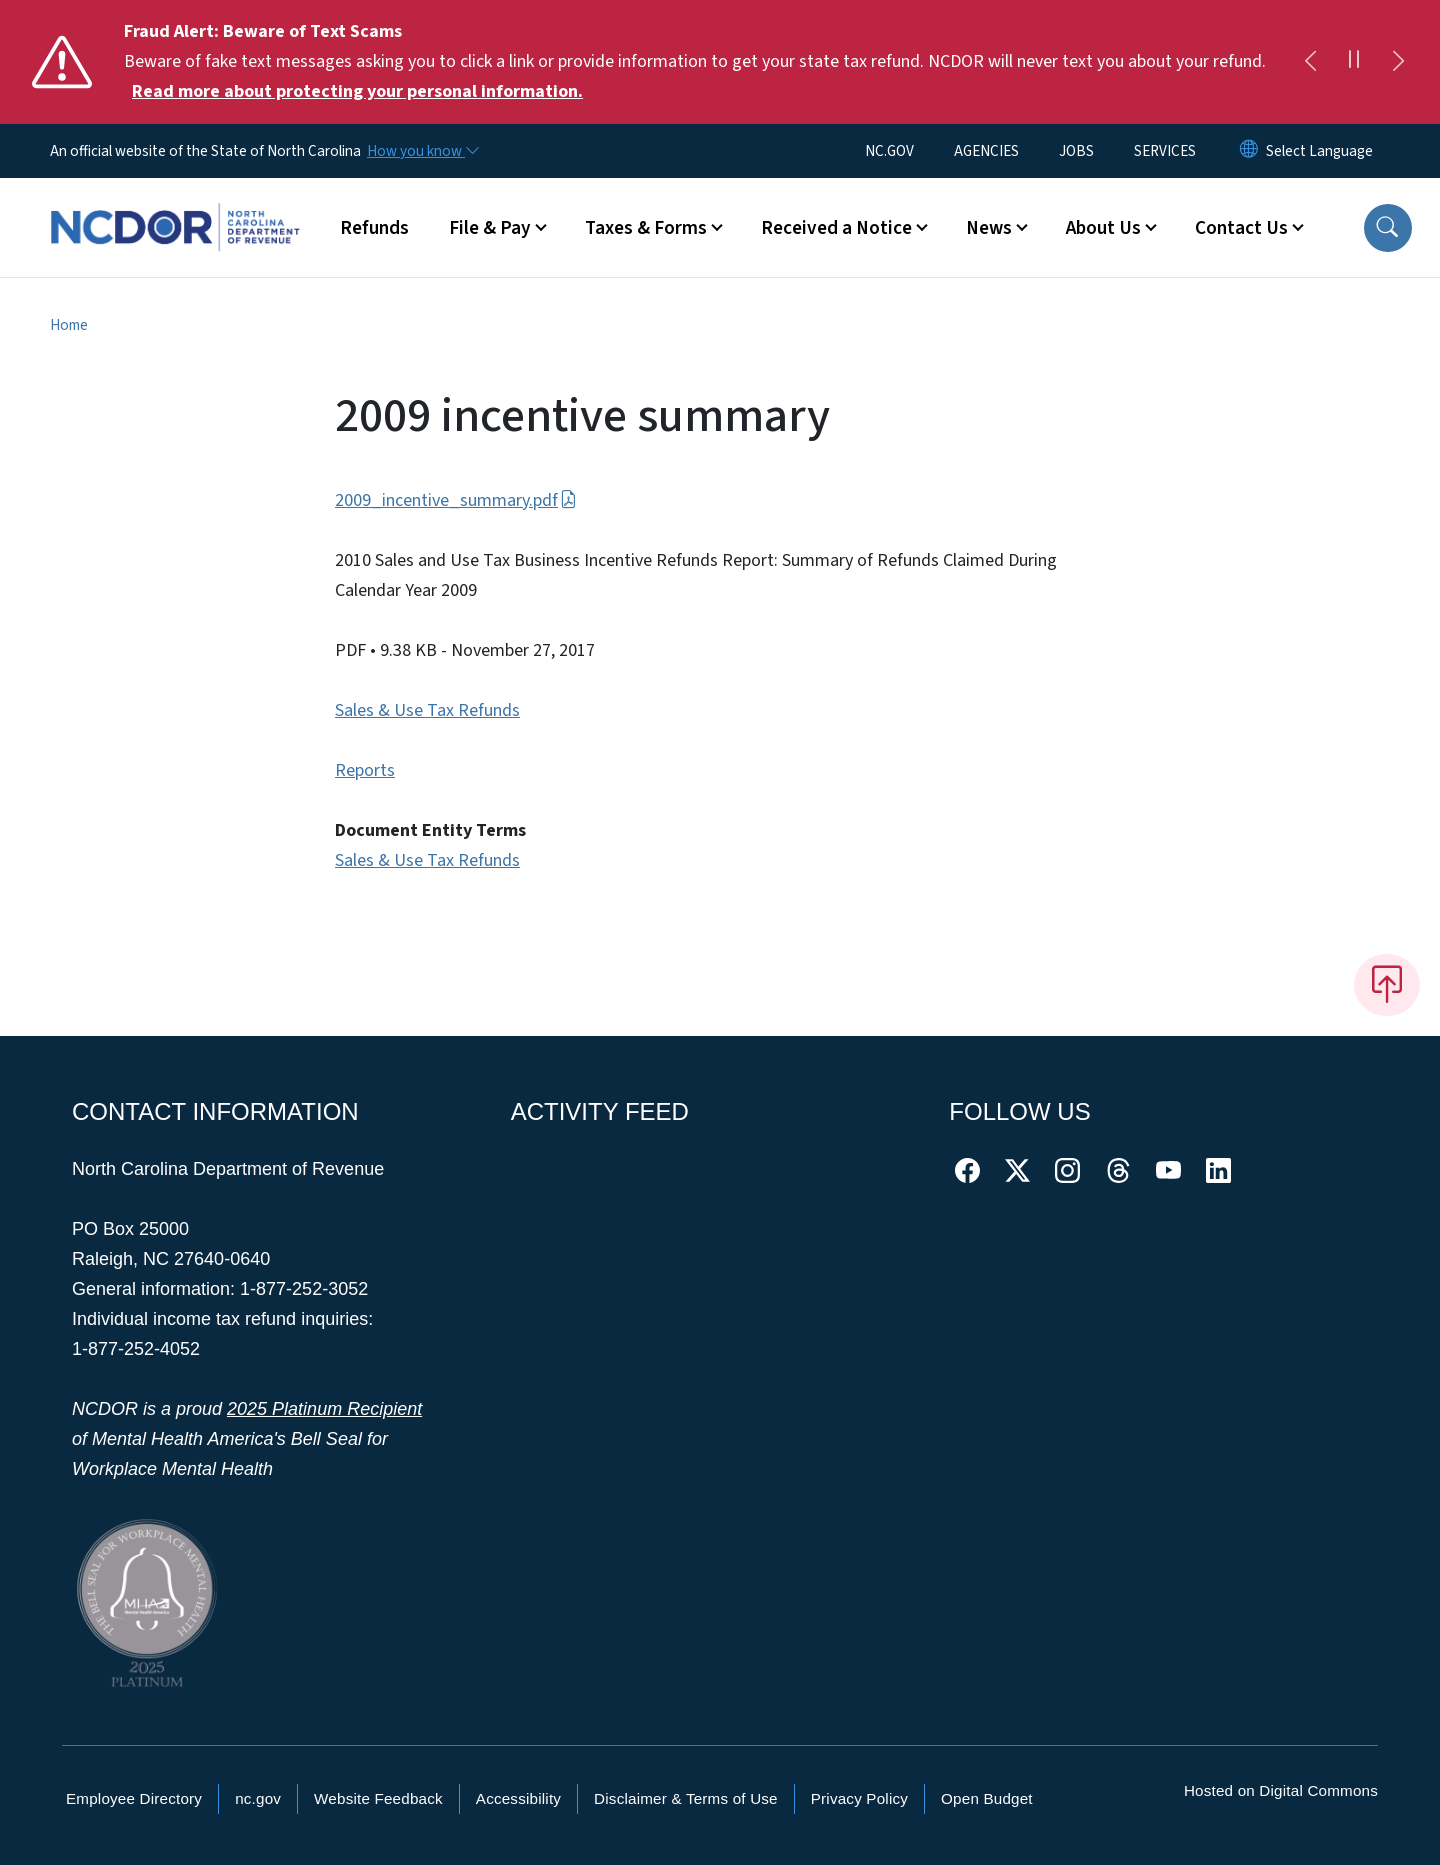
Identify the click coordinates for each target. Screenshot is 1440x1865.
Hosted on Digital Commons (1281, 1790)
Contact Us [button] (1241, 228)
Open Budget (987, 1798)
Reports (365, 770)
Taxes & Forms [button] (646, 228)
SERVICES (1165, 151)
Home (69, 325)
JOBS (1076, 151)
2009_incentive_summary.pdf (456, 500)
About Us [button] (1103, 228)
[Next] (1398, 62)
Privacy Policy (859, 1798)
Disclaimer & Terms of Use (686, 1798)
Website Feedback (378, 1798)
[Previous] (1310, 62)
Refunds (374, 228)
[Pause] (1354, 62)
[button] (1388, 228)
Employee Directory (134, 1798)
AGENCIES (986, 151)
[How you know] (422, 151)
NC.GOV (889, 151)
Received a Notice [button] (836, 228)
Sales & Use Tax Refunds (427, 710)
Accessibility (518, 1798)
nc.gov (258, 1798)
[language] (1319, 151)
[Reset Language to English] (1249, 151)
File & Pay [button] (490, 228)
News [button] (989, 228)
